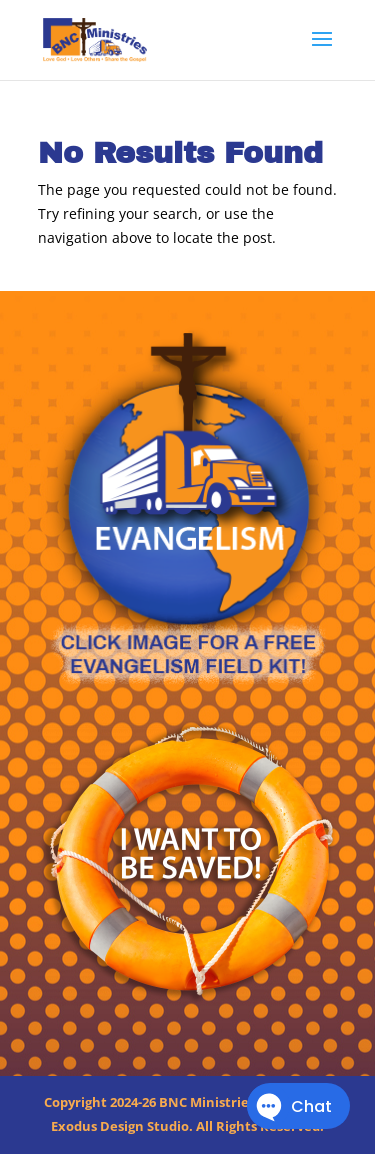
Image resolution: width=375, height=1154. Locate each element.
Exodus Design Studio (120, 1126)
